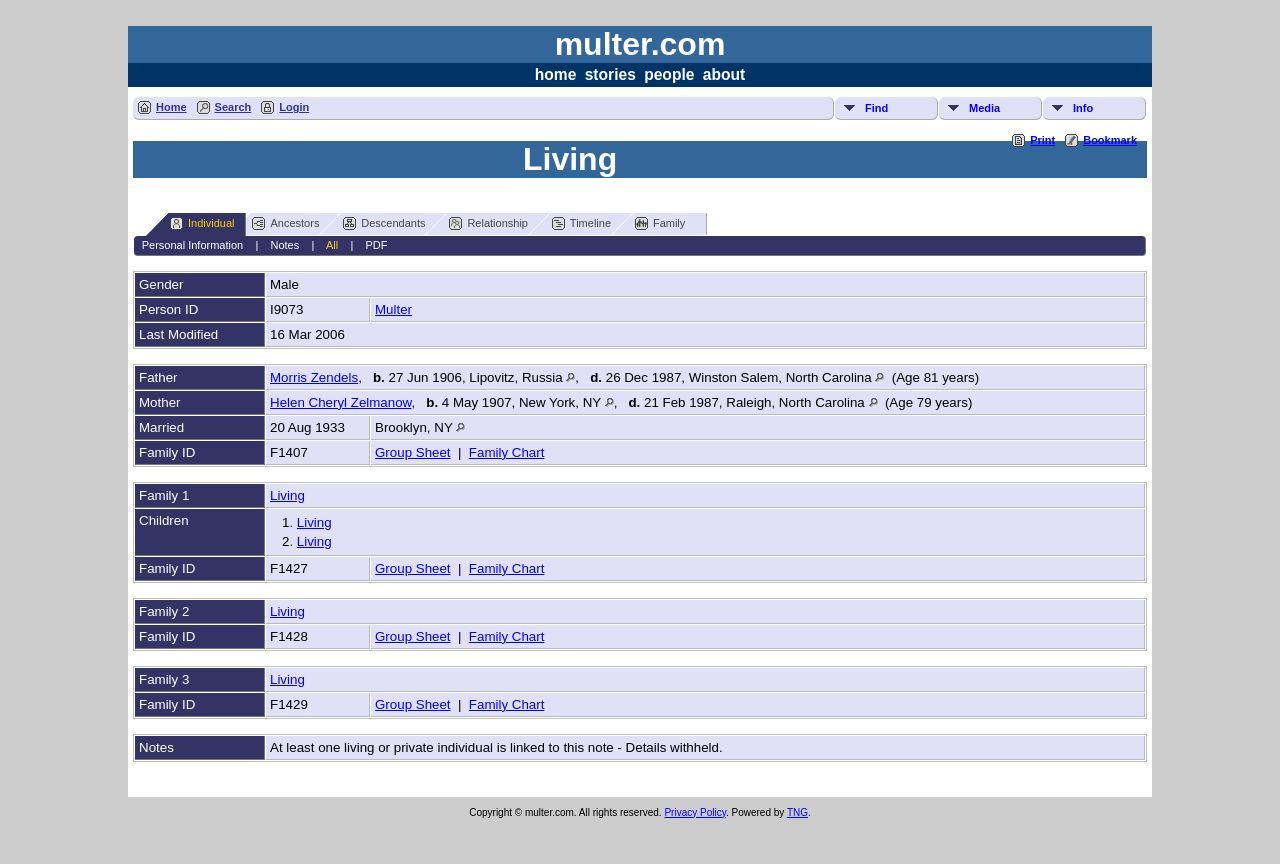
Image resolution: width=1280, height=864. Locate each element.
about (724, 74)
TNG (797, 812)
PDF (377, 245)
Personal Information (193, 245)
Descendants (384, 223)
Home (171, 107)
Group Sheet (413, 452)
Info (1083, 108)
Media (984, 108)
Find (876, 108)
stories (610, 74)
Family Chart (507, 452)
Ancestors (285, 223)
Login (294, 107)
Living (287, 495)
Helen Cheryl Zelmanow (341, 402)
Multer (393, 309)
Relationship (488, 223)
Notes (285, 245)
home (556, 74)
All (332, 245)
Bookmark (1110, 140)
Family (660, 223)
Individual (202, 223)
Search (233, 107)
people (669, 74)
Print (1042, 140)
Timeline (581, 223)
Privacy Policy (695, 812)
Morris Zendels (314, 377)
